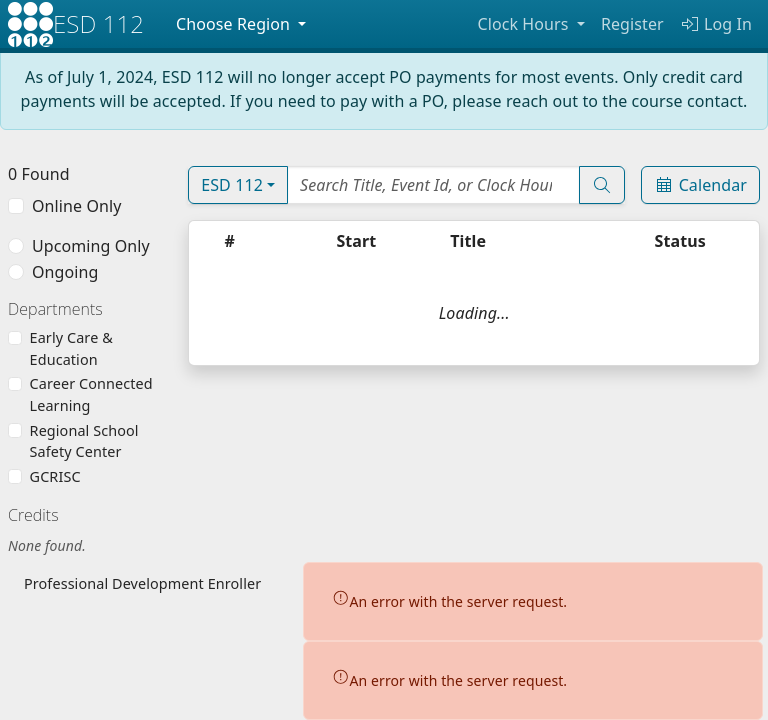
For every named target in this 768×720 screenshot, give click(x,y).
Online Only (76, 206)
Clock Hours (524, 24)
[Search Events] (433, 185)
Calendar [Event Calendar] (700, 185)
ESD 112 (232, 185)
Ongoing (65, 272)
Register (632, 24)
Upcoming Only (91, 246)
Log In (716, 24)
